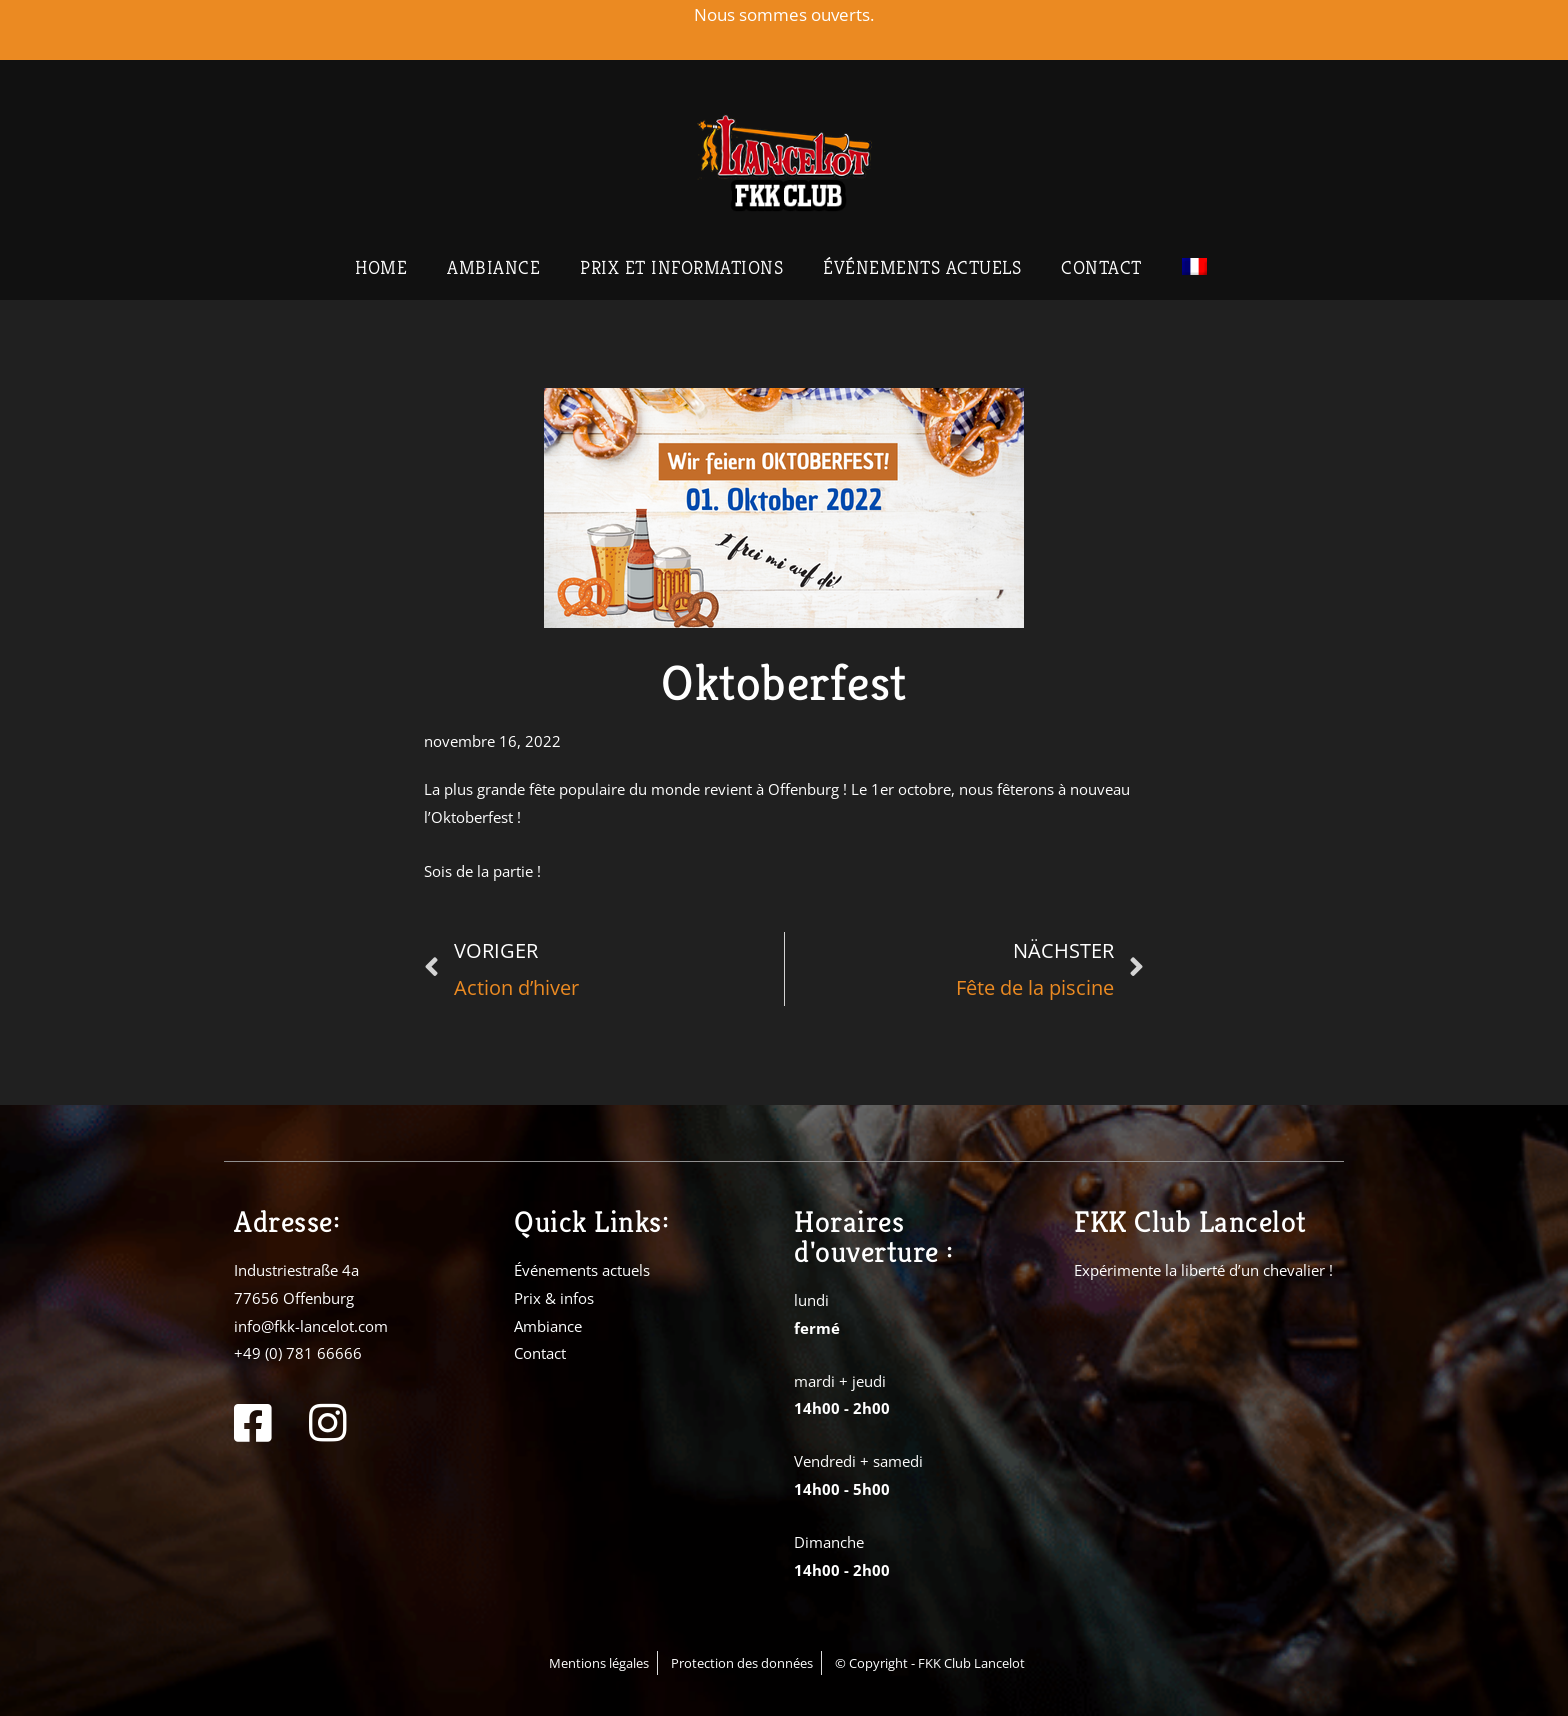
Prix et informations (681, 267)
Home (381, 267)
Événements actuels (922, 267)
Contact (1101, 267)
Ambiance (493, 267)
